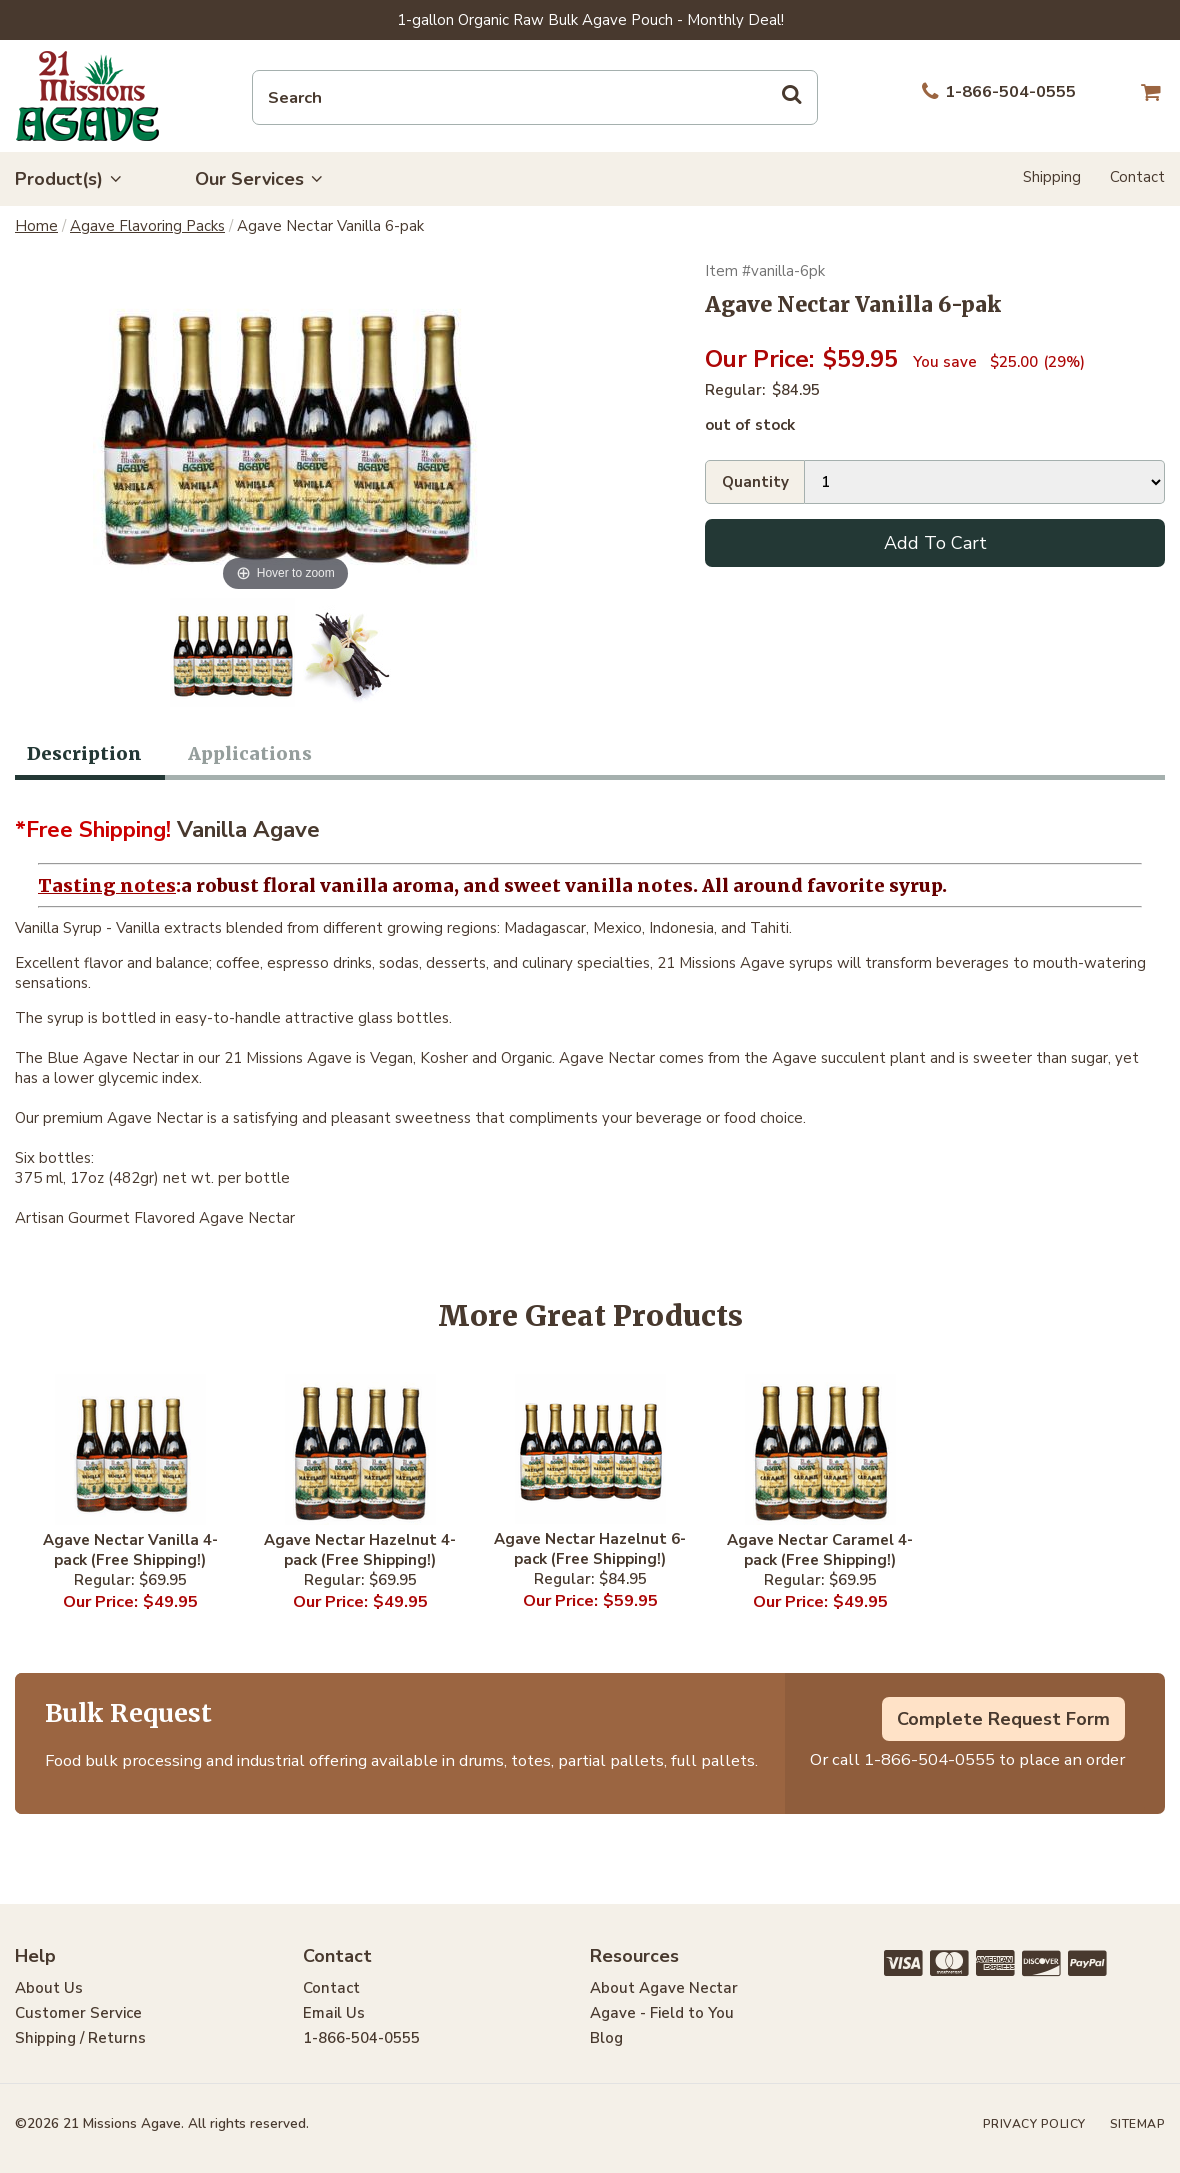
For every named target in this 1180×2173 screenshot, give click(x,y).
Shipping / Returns (80, 2038)
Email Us (334, 2013)
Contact (1137, 177)
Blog (606, 2038)
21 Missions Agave (87, 96)
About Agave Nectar (664, 1988)
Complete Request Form (1003, 1719)
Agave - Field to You (662, 2013)
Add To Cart (935, 543)
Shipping (1052, 177)
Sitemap (1138, 2124)
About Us (49, 1988)
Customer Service (78, 2013)
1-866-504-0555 (929, 1759)
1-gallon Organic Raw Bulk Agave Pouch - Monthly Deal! (590, 20)
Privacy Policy (1034, 2124)
